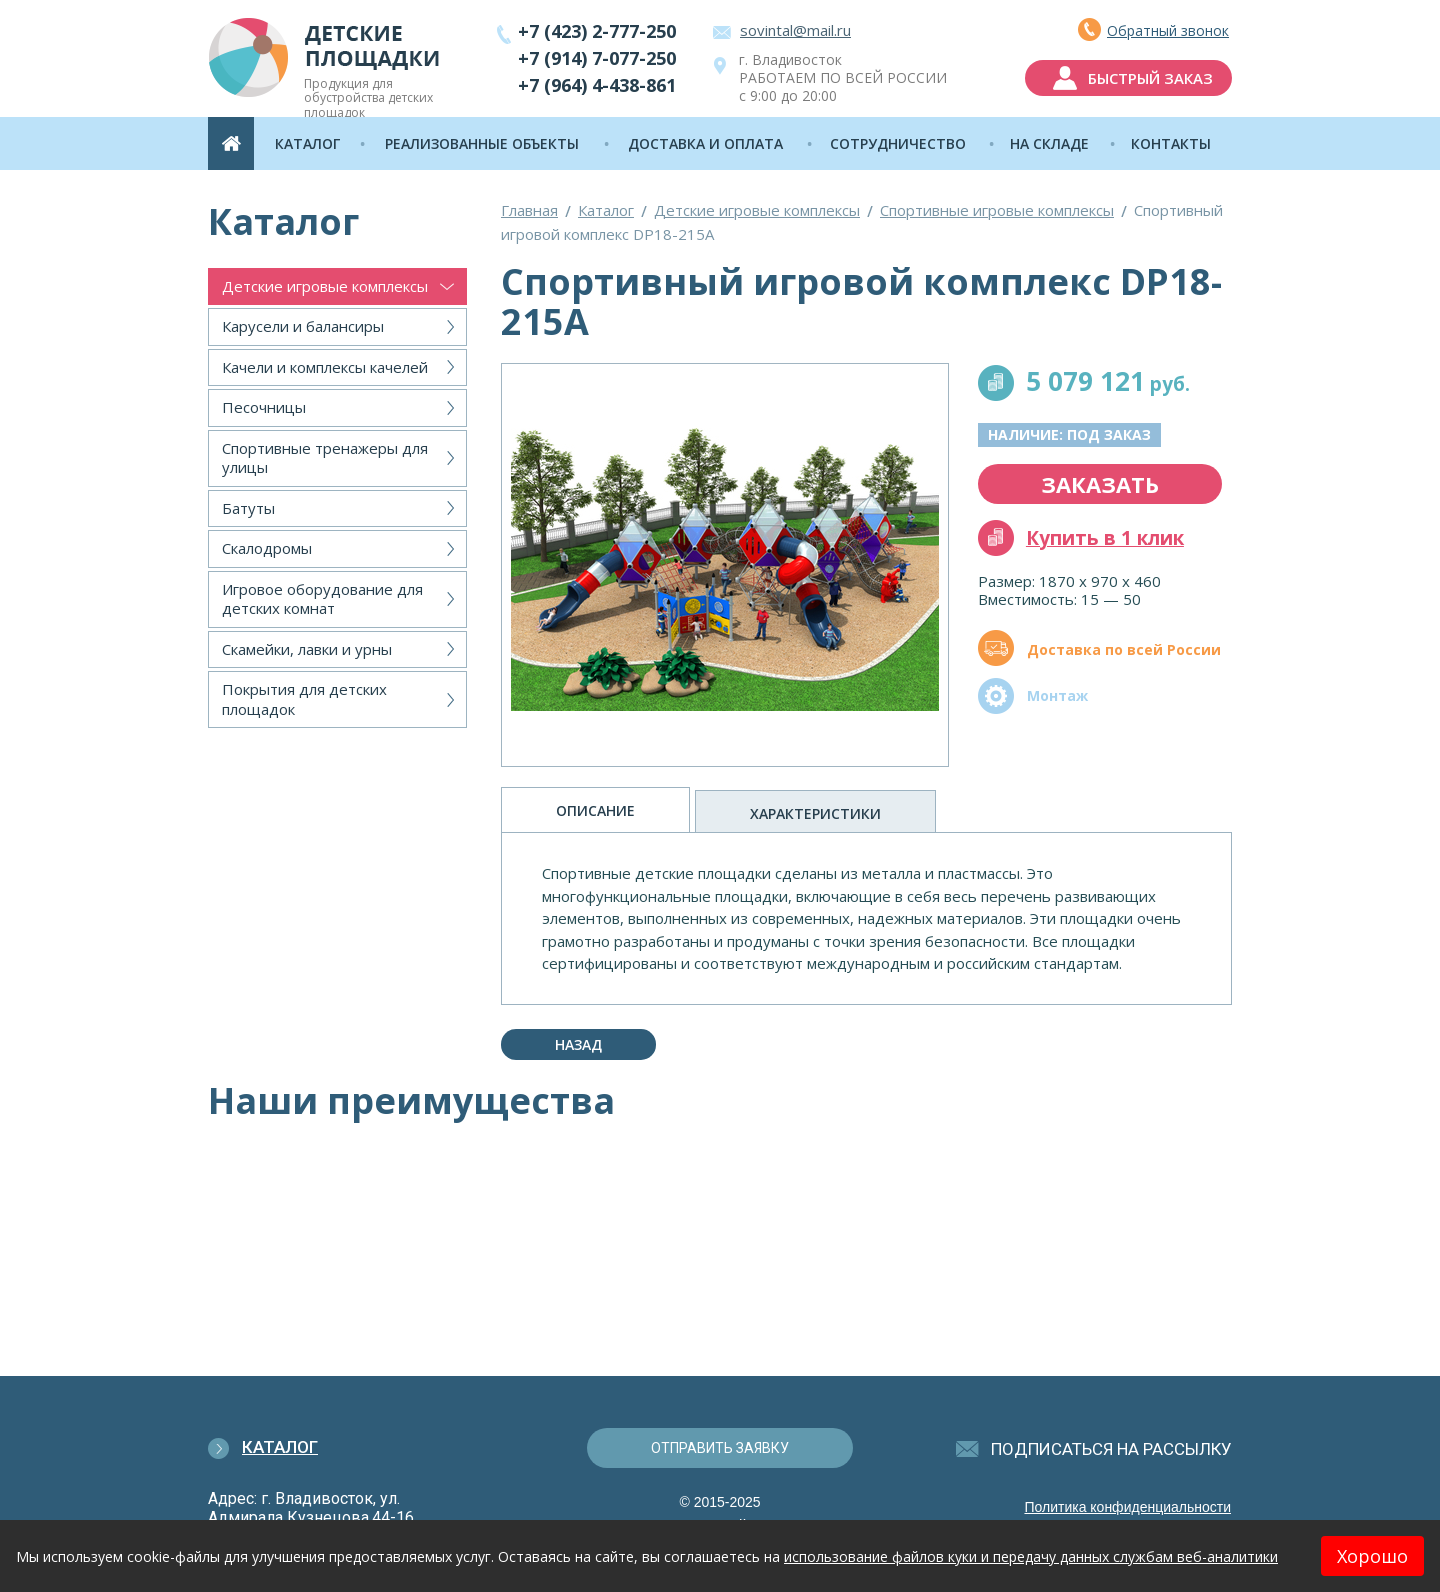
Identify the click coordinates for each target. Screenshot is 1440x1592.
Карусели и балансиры (303, 326)
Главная (529, 210)
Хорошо (1372, 1556)
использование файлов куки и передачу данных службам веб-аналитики (1031, 1556)
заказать (1100, 484)
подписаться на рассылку (1111, 1449)
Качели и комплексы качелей (325, 367)
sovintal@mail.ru (795, 30)
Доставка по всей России (1124, 649)
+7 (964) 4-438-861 (597, 85)
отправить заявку (720, 1448)
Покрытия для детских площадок (304, 699)
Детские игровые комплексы (325, 286)
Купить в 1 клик (1105, 538)
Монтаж (1057, 695)
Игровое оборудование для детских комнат (322, 599)
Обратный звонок (1168, 30)
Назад (578, 1044)
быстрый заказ (1150, 78)
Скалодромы (267, 548)
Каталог (606, 210)
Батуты (248, 508)
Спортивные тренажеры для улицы (325, 458)
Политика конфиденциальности (1127, 1507)
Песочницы (264, 407)
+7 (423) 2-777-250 (597, 31)
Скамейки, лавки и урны (307, 649)
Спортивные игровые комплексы (997, 210)
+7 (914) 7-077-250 (597, 58)
